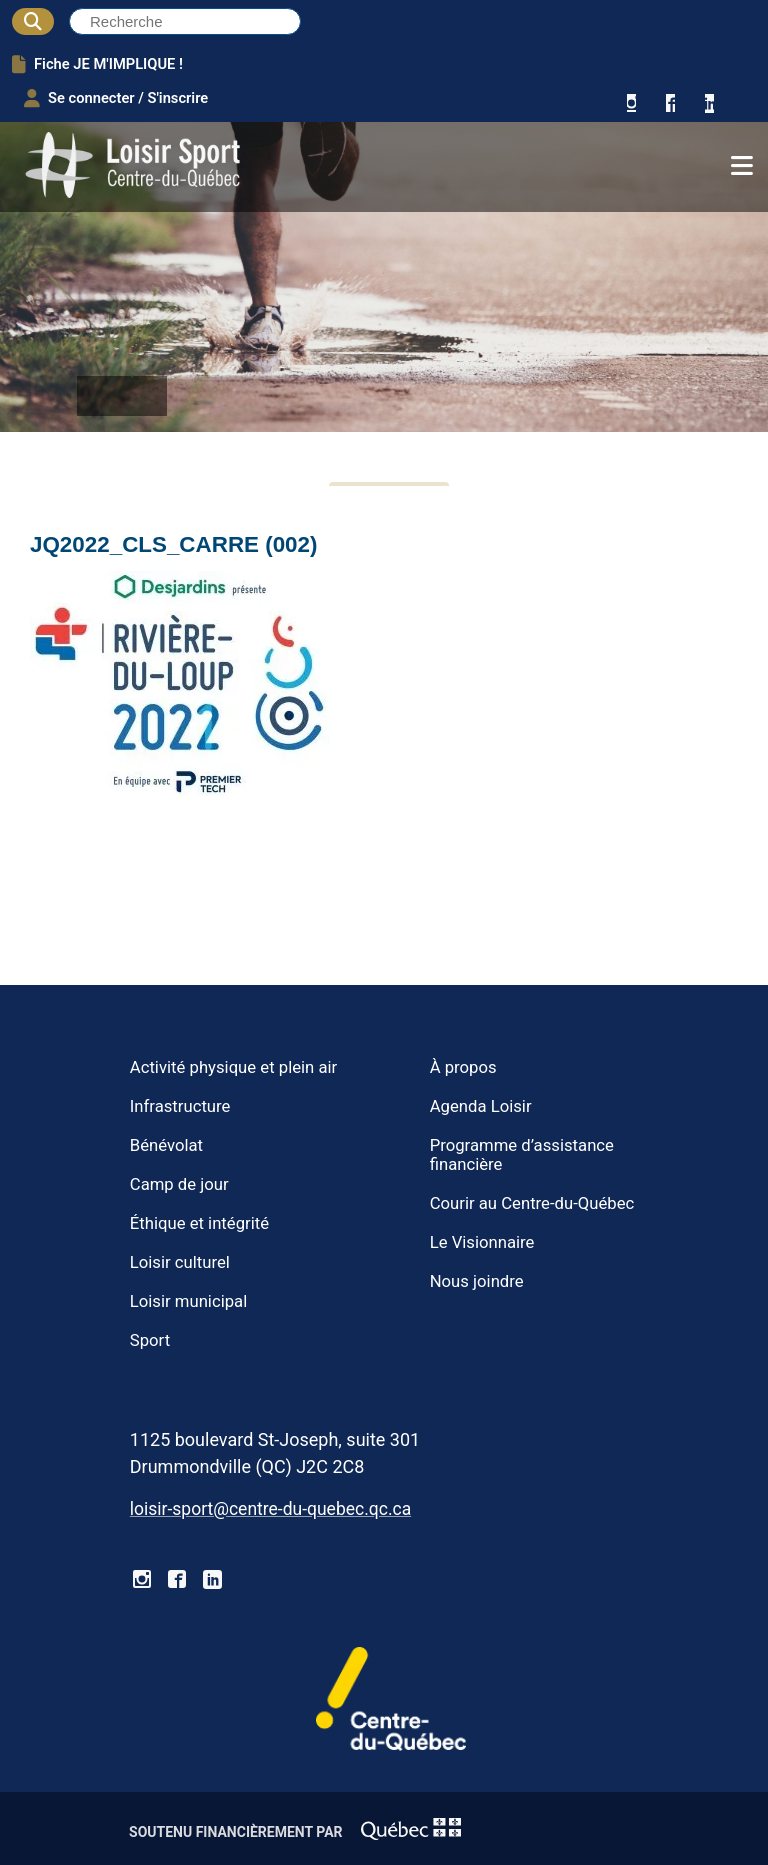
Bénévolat (166, 1145)
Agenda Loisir (481, 1106)
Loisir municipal (188, 1301)
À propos (463, 1067)
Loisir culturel (180, 1262)
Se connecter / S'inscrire (116, 98)
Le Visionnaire (482, 1242)
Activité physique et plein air (233, 1067)
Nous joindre (477, 1281)
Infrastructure (180, 1106)
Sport (150, 1340)
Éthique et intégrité (199, 1223)
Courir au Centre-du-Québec (532, 1203)
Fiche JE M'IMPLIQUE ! (97, 64)
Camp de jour (179, 1184)
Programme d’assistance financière (522, 1155)
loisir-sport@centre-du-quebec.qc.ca (270, 1509)
